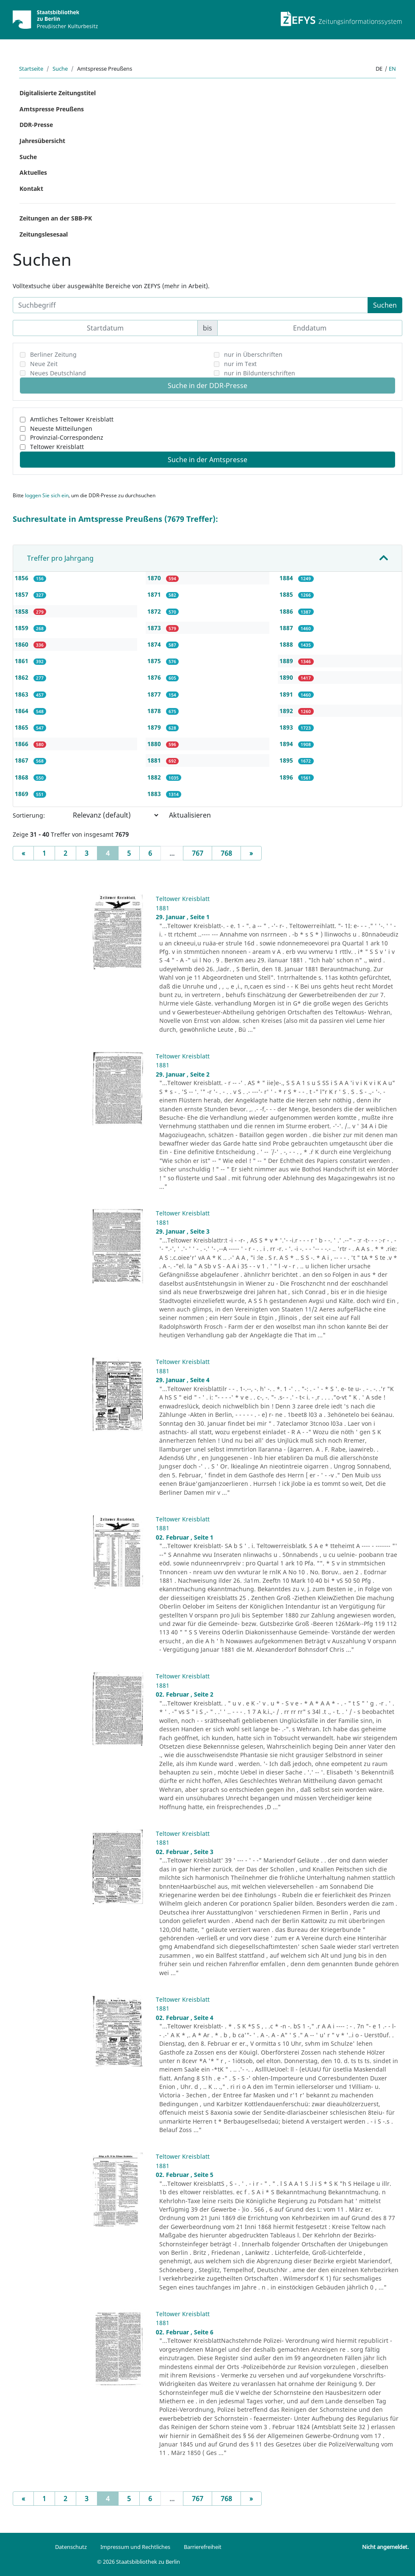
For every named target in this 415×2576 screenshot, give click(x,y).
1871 (155, 594)
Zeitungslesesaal (43, 234)
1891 (287, 694)
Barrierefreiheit (202, 2547)
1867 (22, 760)
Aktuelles (33, 172)
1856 (22, 578)
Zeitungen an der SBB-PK (55, 218)
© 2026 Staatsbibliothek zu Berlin (138, 2561)
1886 (287, 611)
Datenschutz (71, 2547)
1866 (22, 744)
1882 (155, 777)
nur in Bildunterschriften (259, 373)
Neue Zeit (44, 364)
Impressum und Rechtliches (135, 2547)
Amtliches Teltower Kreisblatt (71, 419)
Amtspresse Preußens (51, 109)
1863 (22, 694)
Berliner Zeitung (53, 354)
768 (226, 853)
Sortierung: (29, 815)
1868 (22, 777)
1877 (155, 694)
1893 (287, 727)
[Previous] (23, 853)
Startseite (31, 68)
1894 (287, 744)
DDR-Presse (36, 125)
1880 (155, 744)
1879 (155, 727)
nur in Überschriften (253, 354)
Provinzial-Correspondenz (66, 437)
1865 (22, 727)
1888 (287, 644)
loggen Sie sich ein (47, 495)
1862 (22, 677)
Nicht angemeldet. (385, 2547)
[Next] (251, 853)
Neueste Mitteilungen (61, 428)
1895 (287, 760)
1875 (155, 661)
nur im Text (240, 364)
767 (197, 853)
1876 (155, 677)
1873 (155, 628)
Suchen (385, 305)
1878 (155, 711)
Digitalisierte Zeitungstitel (57, 93)
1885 (287, 594)
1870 (155, 578)
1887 (287, 628)
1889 (287, 661)
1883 (155, 794)
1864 (22, 711)
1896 (287, 777)
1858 (22, 611)
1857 (22, 594)
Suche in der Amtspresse (207, 459)
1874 (155, 644)
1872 (155, 611)
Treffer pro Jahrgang (60, 558)
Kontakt (31, 189)
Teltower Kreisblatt (57, 447)
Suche (60, 68)
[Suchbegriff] (190, 305)
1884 (287, 578)
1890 (287, 677)
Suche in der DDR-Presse (207, 385)
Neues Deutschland (58, 373)
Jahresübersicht (42, 141)
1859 (22, 628)
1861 (22, 661)
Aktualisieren (190, 815)
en (392, 68)
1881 (155, 760)
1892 (287, 711)
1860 (22, 644)
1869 (22, 794)
